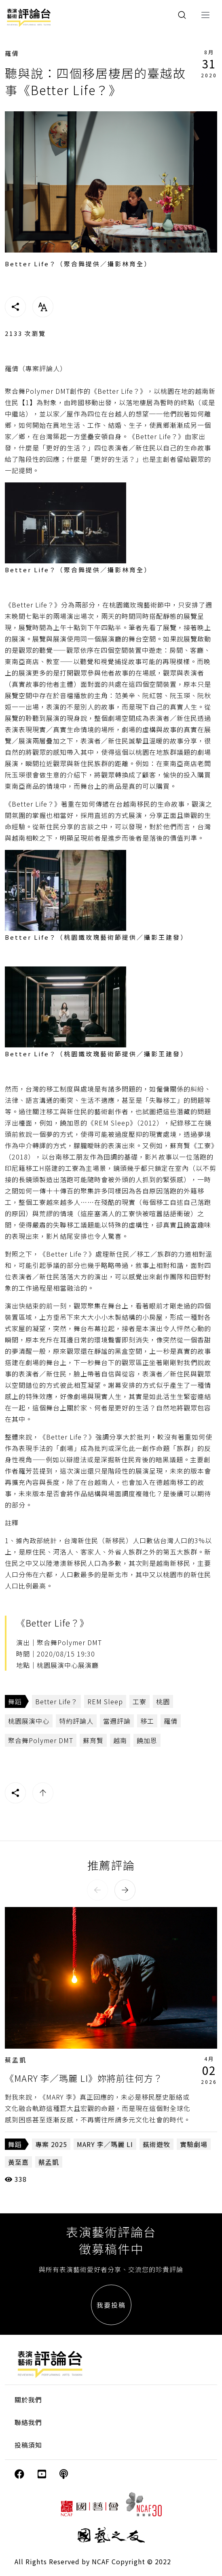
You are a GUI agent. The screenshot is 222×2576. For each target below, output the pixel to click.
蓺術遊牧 (156, 2144)
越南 (120, 1740)
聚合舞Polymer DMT (40, 1740)
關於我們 (28, 2399)
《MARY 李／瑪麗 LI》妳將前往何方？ (84, 2077)
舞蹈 (15, 1701)
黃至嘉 (18, 2162)
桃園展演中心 (28, 1721)
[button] (97, 1890)
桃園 (163, 1701)
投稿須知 (28, 2445)
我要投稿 (111, 2305)
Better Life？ (56, 1701)
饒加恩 (147, 1740)
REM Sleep (105, 1701)
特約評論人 (76, 1721)
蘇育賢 (93, 1740)
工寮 (139, 1701)
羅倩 (12, 53)
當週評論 (117, 1721)
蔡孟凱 (16, 2060)
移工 (147, 1721)
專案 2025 (51, 2144)
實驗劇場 (193, 2144)
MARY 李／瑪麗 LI (105, 2144)
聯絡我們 (28, 2422)
